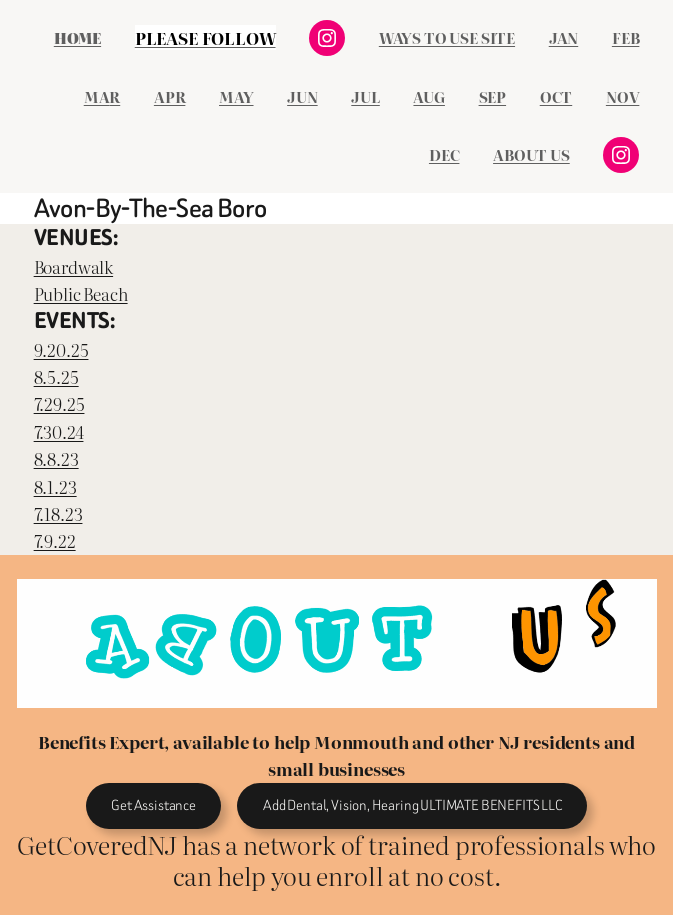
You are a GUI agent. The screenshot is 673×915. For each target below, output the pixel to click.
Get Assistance (153, 805)
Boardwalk (73, 266)
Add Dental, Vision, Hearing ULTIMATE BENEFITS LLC (412, 805)
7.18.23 (58, 513)
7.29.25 (59, 403)
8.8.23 (56, 458)
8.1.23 (55, 486)
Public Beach (81, 293)
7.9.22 (55, 540)
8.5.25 (56, 376)
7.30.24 (59, 431)
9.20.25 (61, 349)
